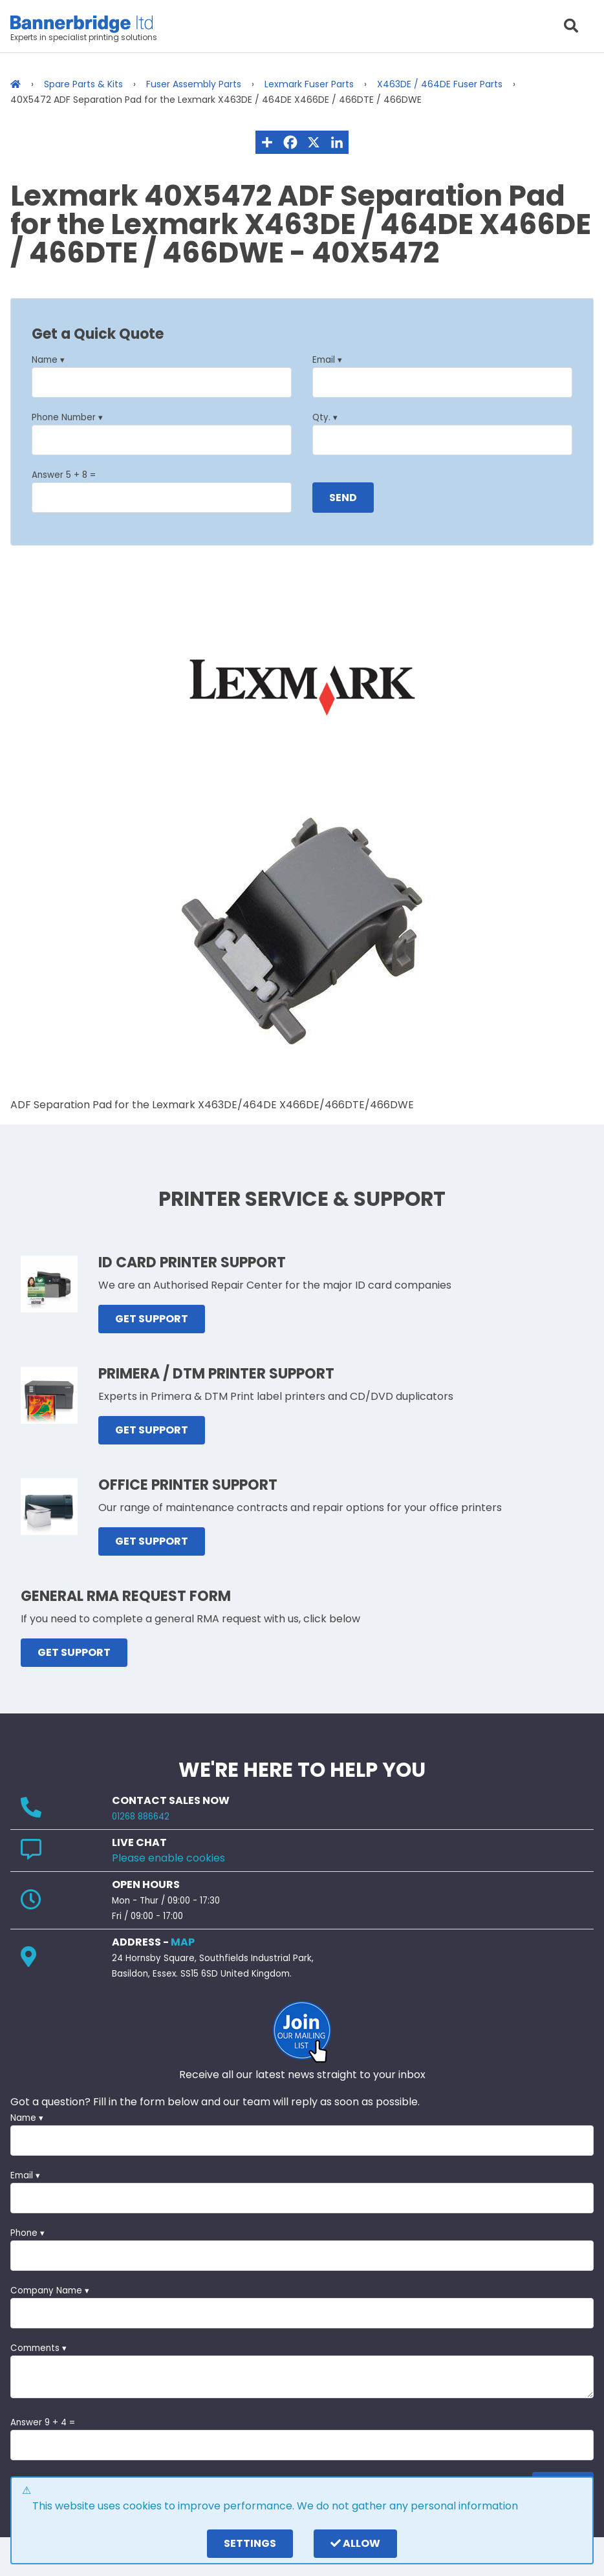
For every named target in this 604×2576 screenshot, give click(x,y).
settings (250, 2543)
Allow (355, 2543)
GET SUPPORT (151, 1318)
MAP (183, 1942)
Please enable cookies (168, 1858)
